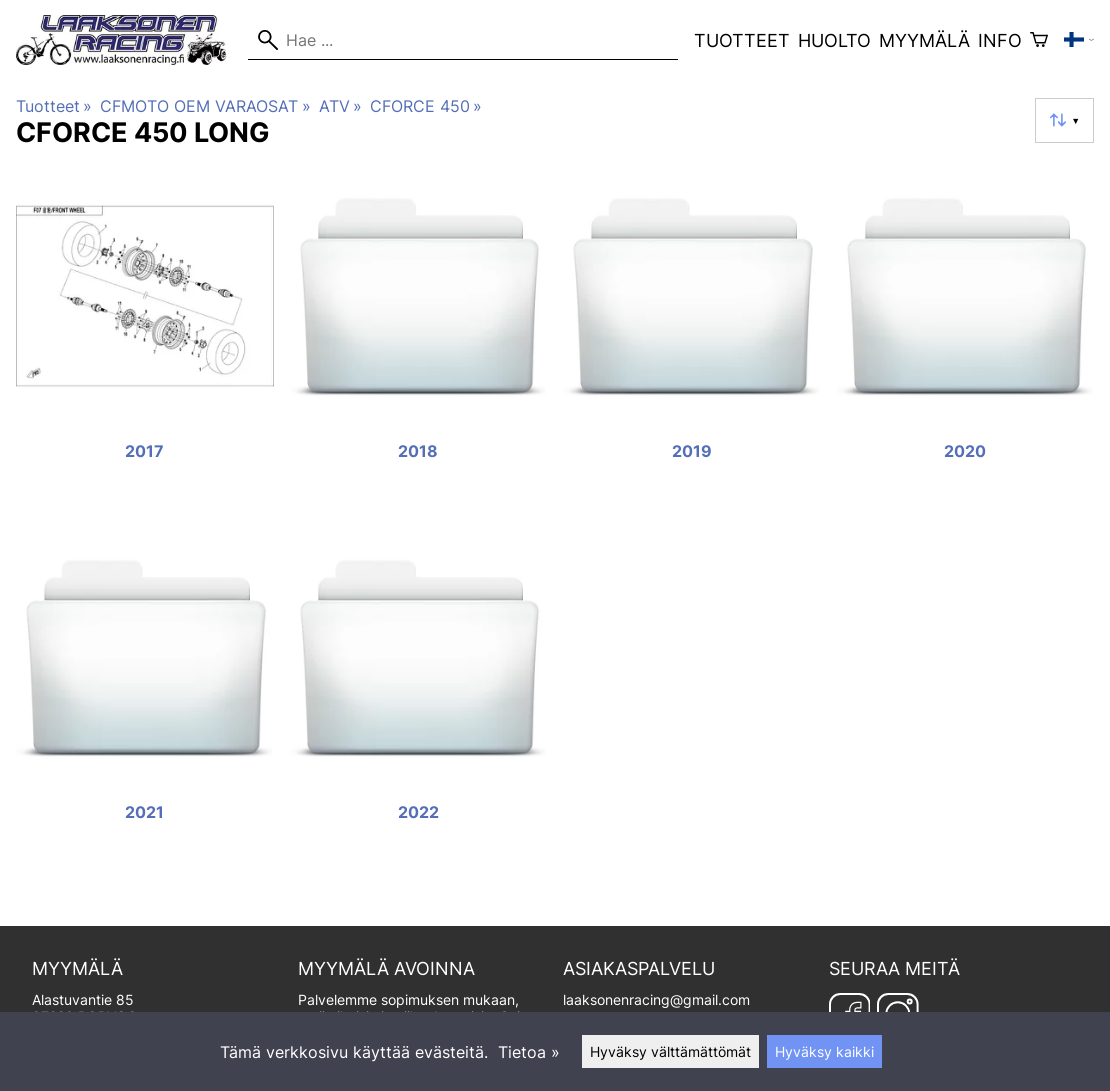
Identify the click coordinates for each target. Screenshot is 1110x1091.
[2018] (419, 340)
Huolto (834, 40)
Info (1000, 40)
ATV (340, 106)
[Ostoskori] (1039, 40)
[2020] (966, 340)
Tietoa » (529, 1052)
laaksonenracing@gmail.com (656, 999)
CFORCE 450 (426, 106)
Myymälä (924, 40)
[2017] (145, 340)
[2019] (692, 340)
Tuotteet (742, 40)
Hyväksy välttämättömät (670, 1051)
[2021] (145, 702)
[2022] (419, 702)
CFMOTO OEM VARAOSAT (205, 106)
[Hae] (463, 40)
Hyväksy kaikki (824, 1051)
